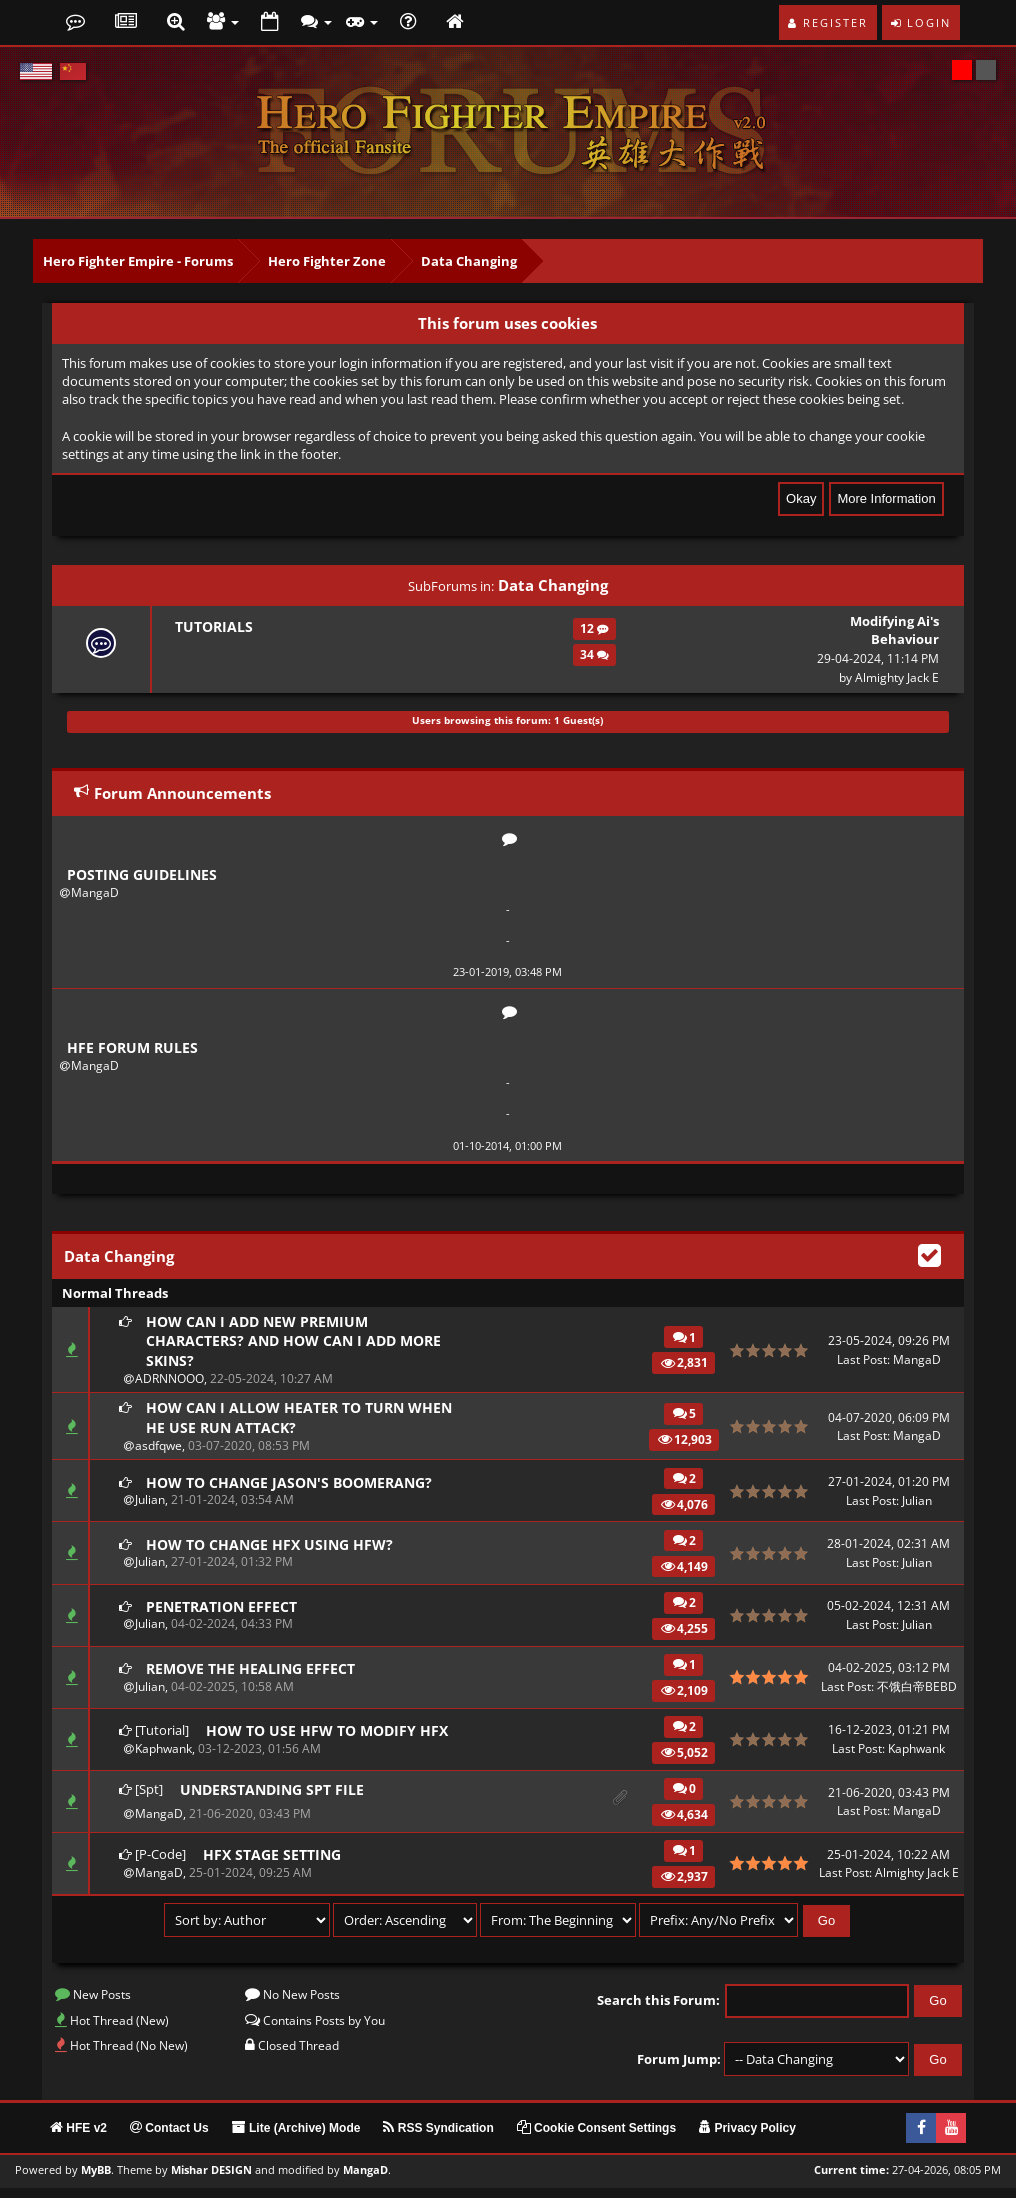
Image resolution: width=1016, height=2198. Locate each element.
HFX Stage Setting (274, 1864)
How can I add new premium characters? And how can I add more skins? (300, 1346)
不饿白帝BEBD (917, 1696)
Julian (149, 1510)
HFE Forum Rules (134, 1050)
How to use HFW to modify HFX (331, 1740)
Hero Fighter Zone (327, 261)
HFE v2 (78, 2138)
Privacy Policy (747, 2138)
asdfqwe (157, 1454)
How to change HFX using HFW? (274, 1554)
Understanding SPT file (275, 1800)
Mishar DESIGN (211, 2180)
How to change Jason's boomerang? (296, 1492)
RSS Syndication (438, 2138)
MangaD (95, 893)
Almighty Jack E (897, 677)
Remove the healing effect (254, 1678)
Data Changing (469, 261)
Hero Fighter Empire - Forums (138, 261)
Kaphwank (162, 1758)
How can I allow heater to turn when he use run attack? (280, 1425)
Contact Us (169, 2138)
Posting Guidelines (145, 875)
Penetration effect (224, 1616)
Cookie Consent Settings (596, 2138)
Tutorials (213, 627)
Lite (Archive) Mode (296, 2138)
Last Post (862, 1363)
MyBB (96, 2180)
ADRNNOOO (168, 1385)
